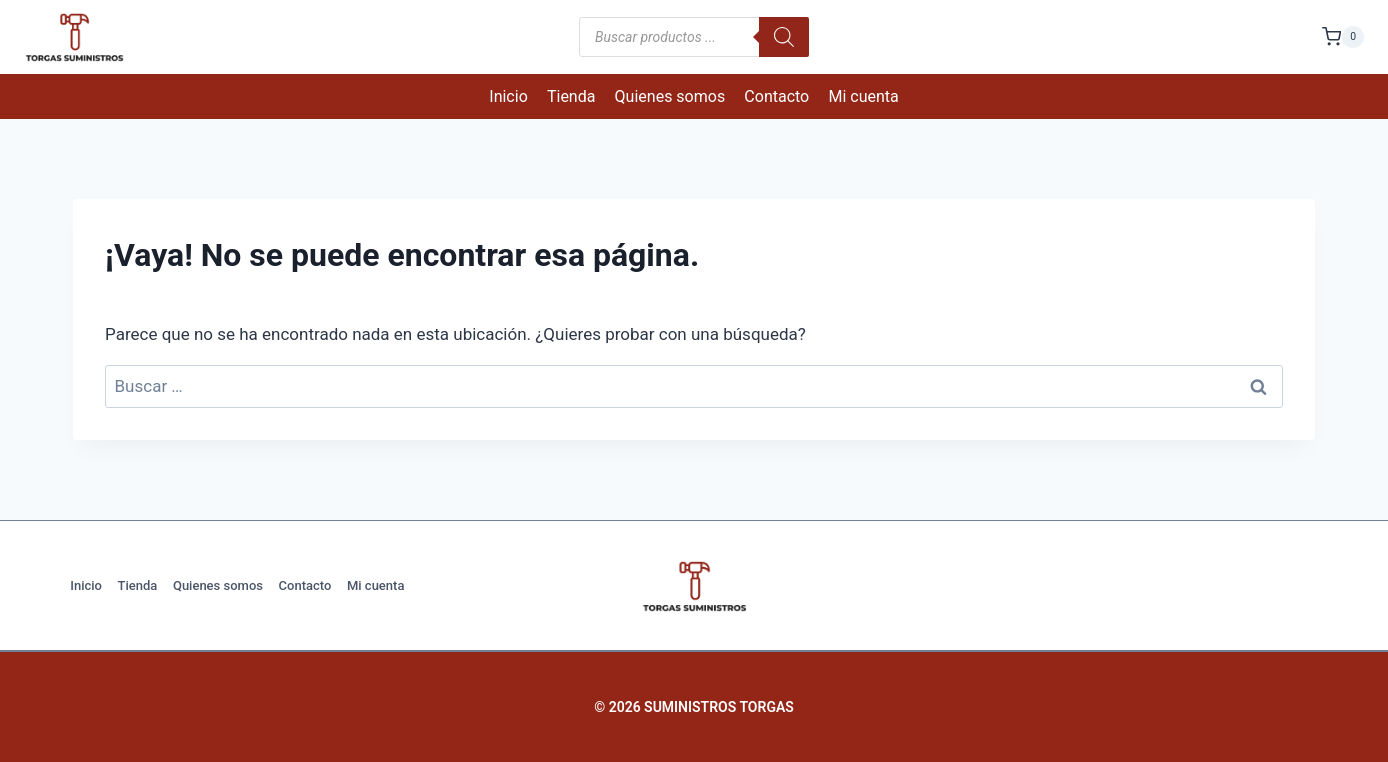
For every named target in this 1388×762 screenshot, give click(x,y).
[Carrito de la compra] (1343, 36)
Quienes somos (670, 96)
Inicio (508, 96)
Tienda (571, 96)
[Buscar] (784, 37)
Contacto (776, 96)
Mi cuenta (863, 96)
